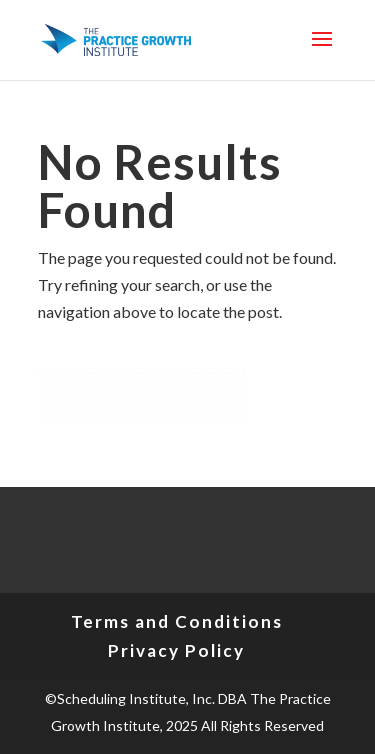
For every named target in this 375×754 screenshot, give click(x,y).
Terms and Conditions (177, 621)
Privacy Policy (176, 650)
